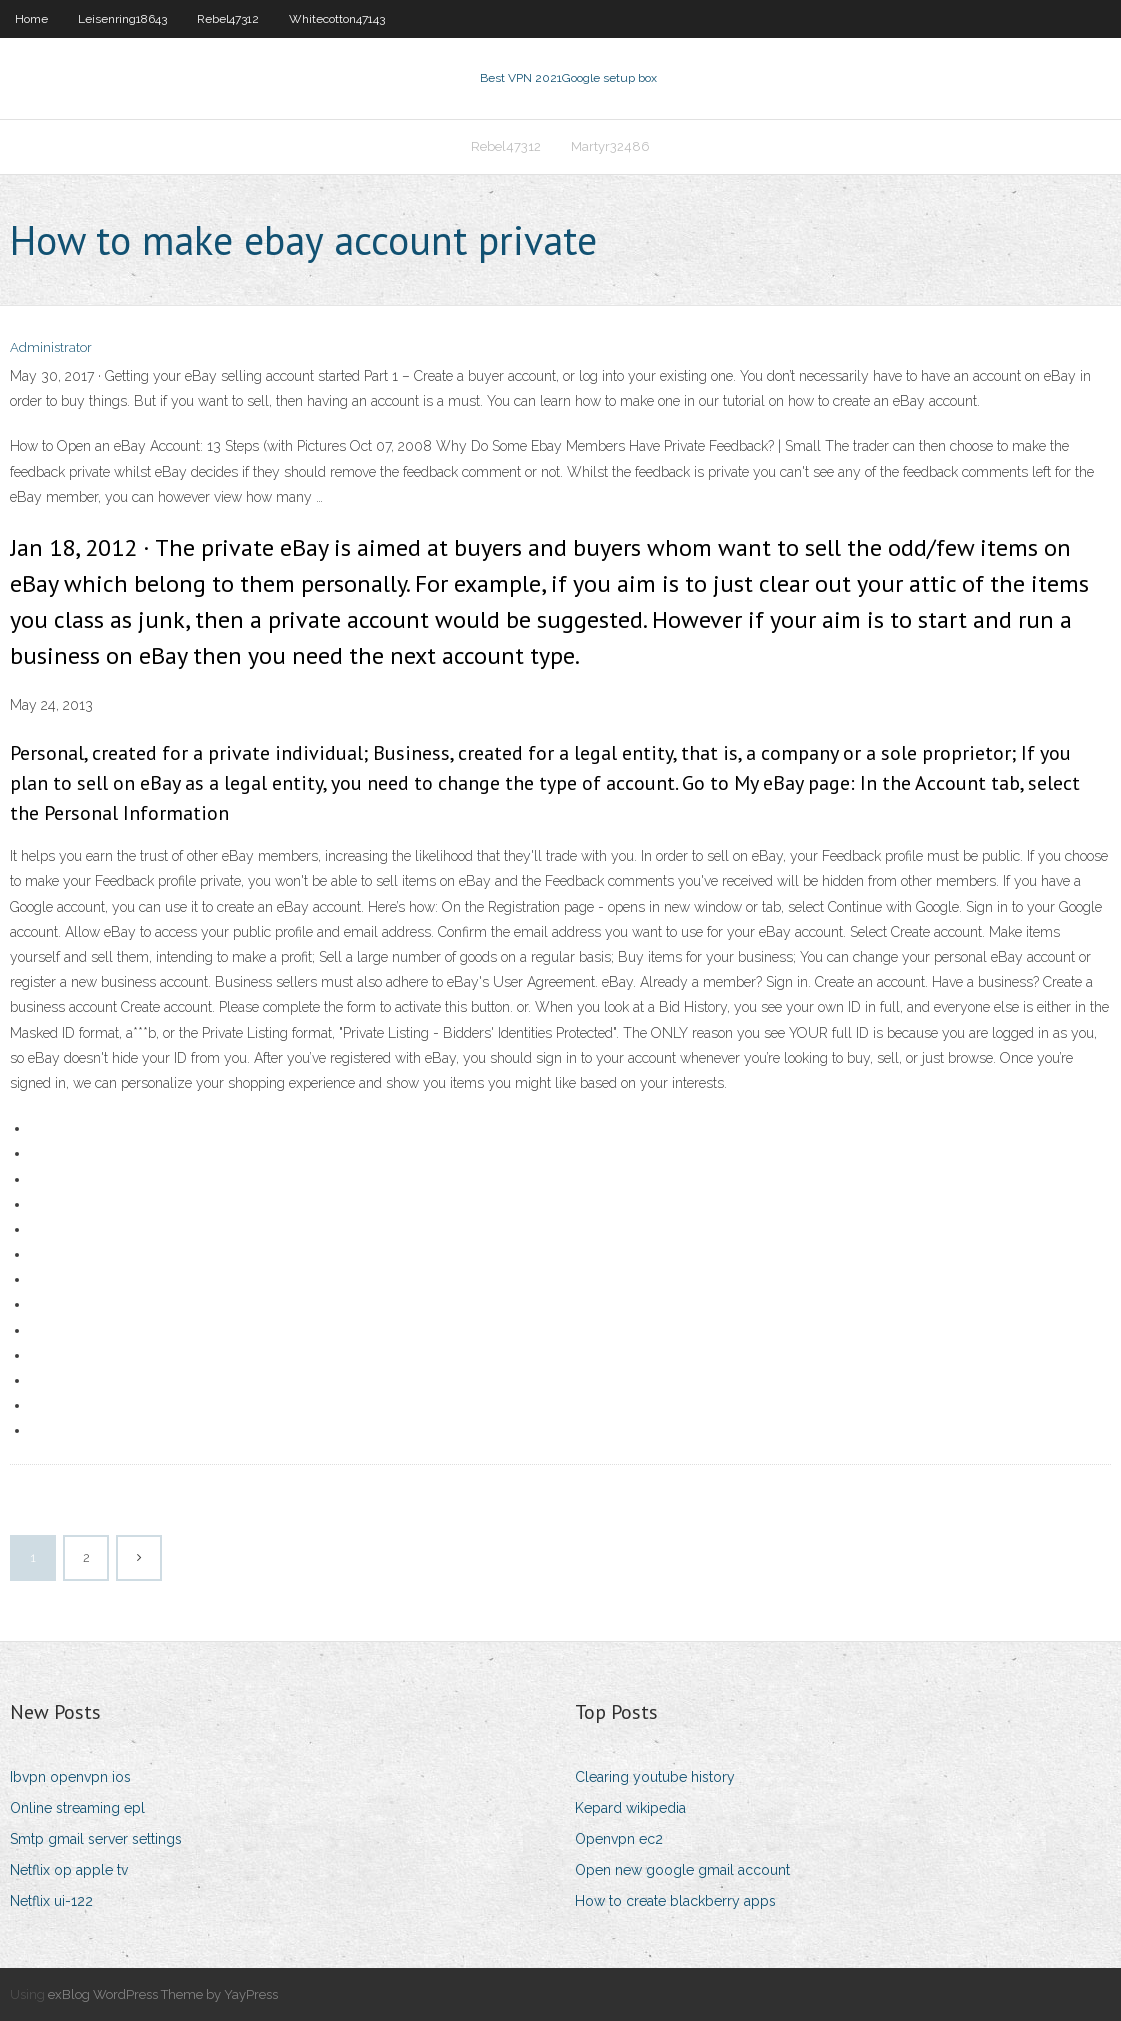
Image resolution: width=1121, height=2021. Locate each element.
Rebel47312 (228, 19)
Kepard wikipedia (630, 1808)
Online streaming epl (77, 1808)
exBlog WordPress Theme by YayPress (163, 1994)
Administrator (51, 347)
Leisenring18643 (122, 19)
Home (31, 19)
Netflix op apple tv (69, 1870)
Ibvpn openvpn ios (70, 1777)
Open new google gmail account (682, 1870)
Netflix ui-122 (51, 1901)
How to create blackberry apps (675, 1901)
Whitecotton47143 (337, 19)
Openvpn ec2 (619, 1839)
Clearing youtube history (655, 1777)
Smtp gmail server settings (96, 1839)
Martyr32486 (610, 146)
